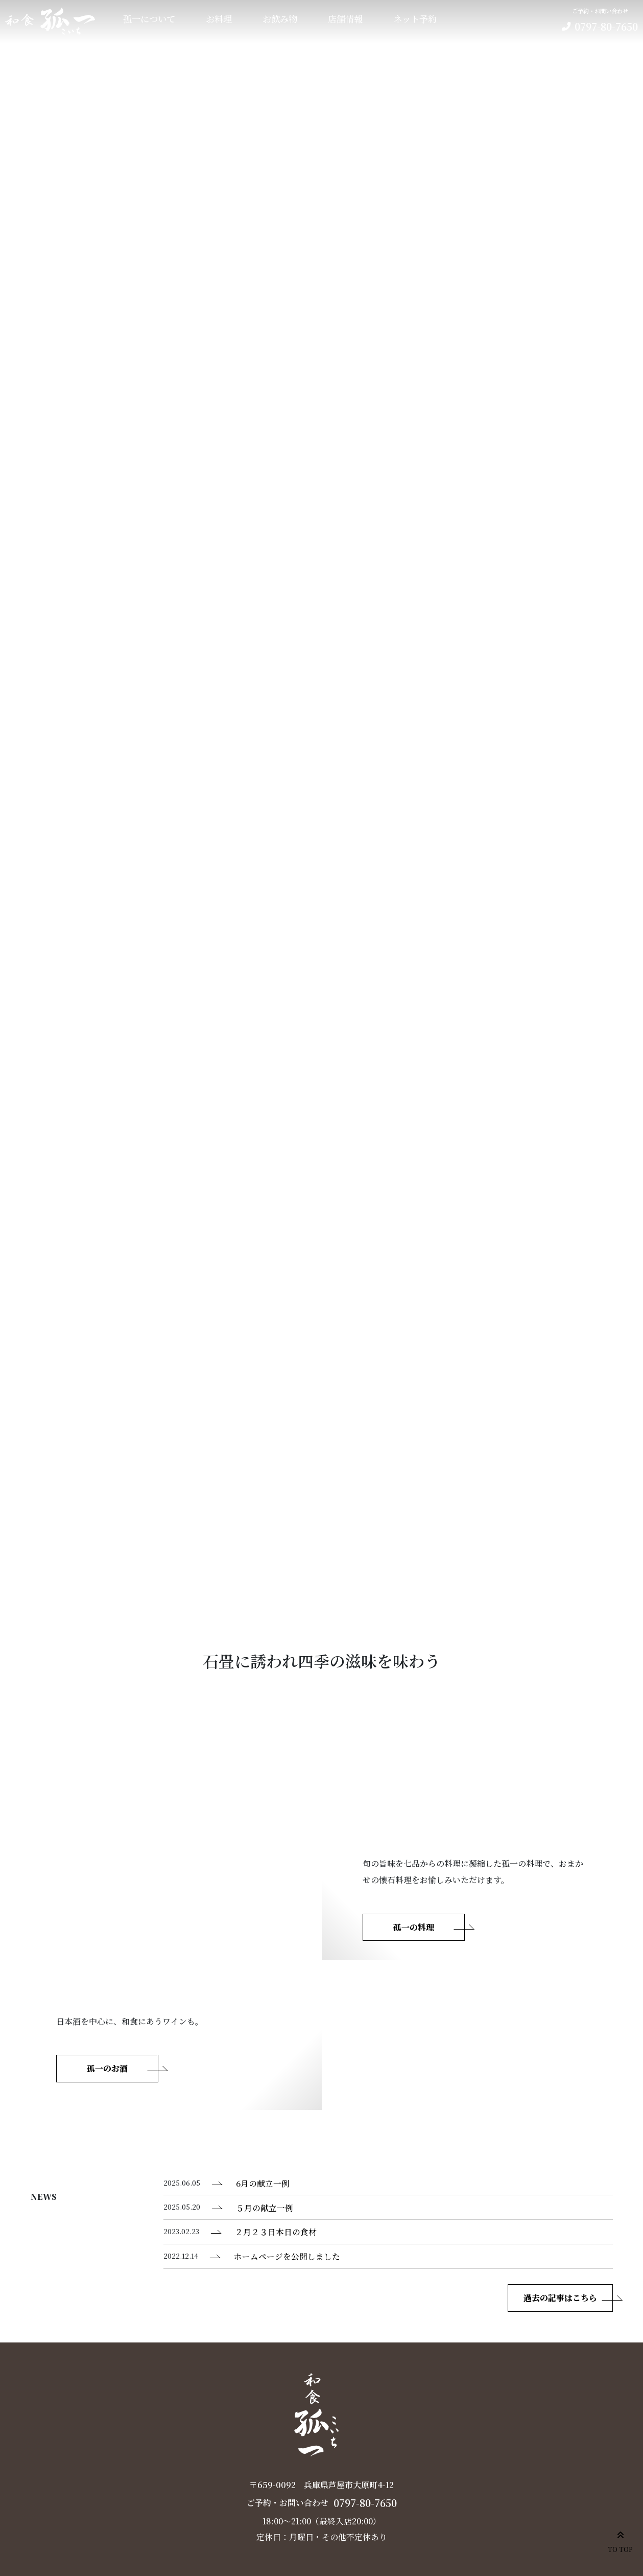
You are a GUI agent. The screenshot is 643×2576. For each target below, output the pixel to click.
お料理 (219, 18)
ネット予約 (415, 18)
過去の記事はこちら (560, 2298)
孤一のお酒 (107, 2068)
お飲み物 (280, 18)
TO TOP (620, 2540)
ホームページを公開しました (287, 2256)
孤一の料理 (413, 1927)
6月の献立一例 (263, 2183)
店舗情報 (345, 18)
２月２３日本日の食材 (276, 2231)
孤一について (149, 18)
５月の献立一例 (264, 2207)
